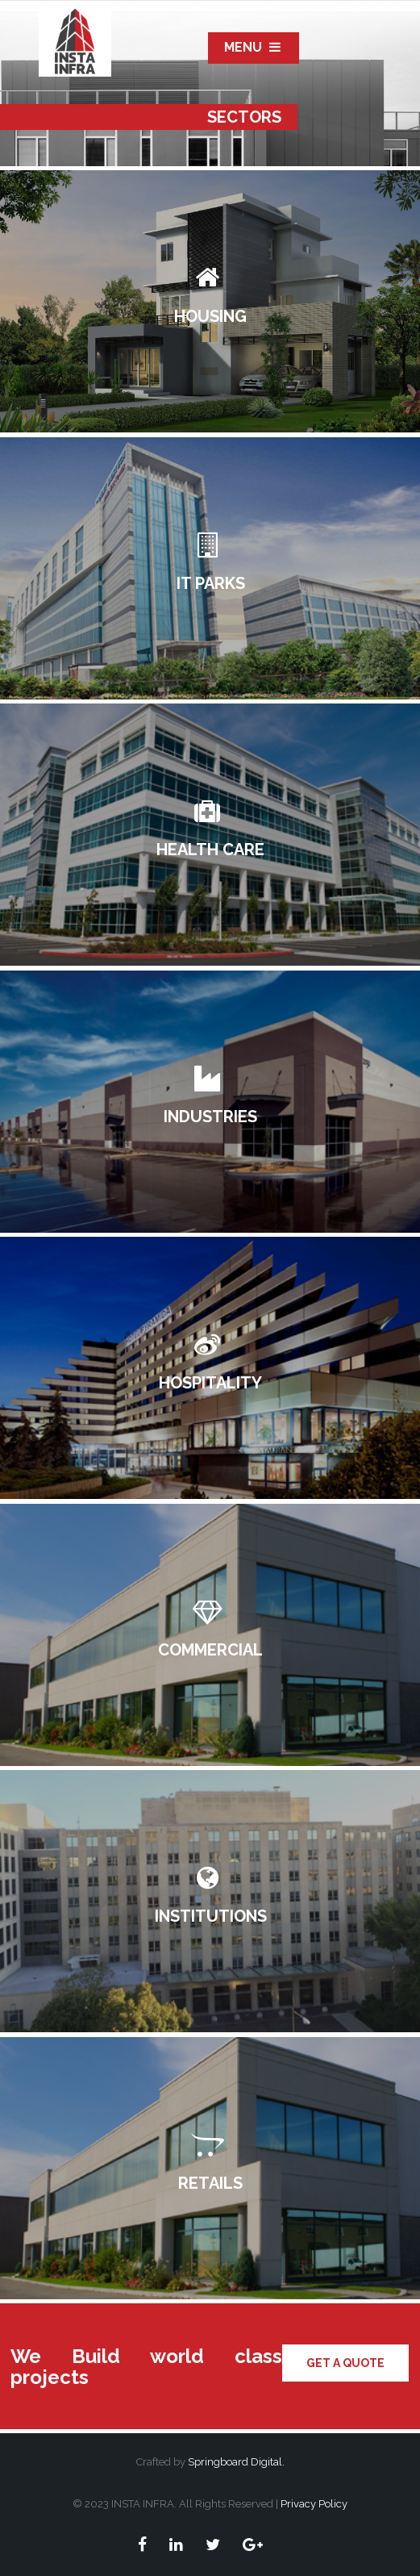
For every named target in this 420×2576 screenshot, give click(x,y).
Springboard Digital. (236, 2462)
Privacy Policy (312, 2504)
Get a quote (345, 2363)
